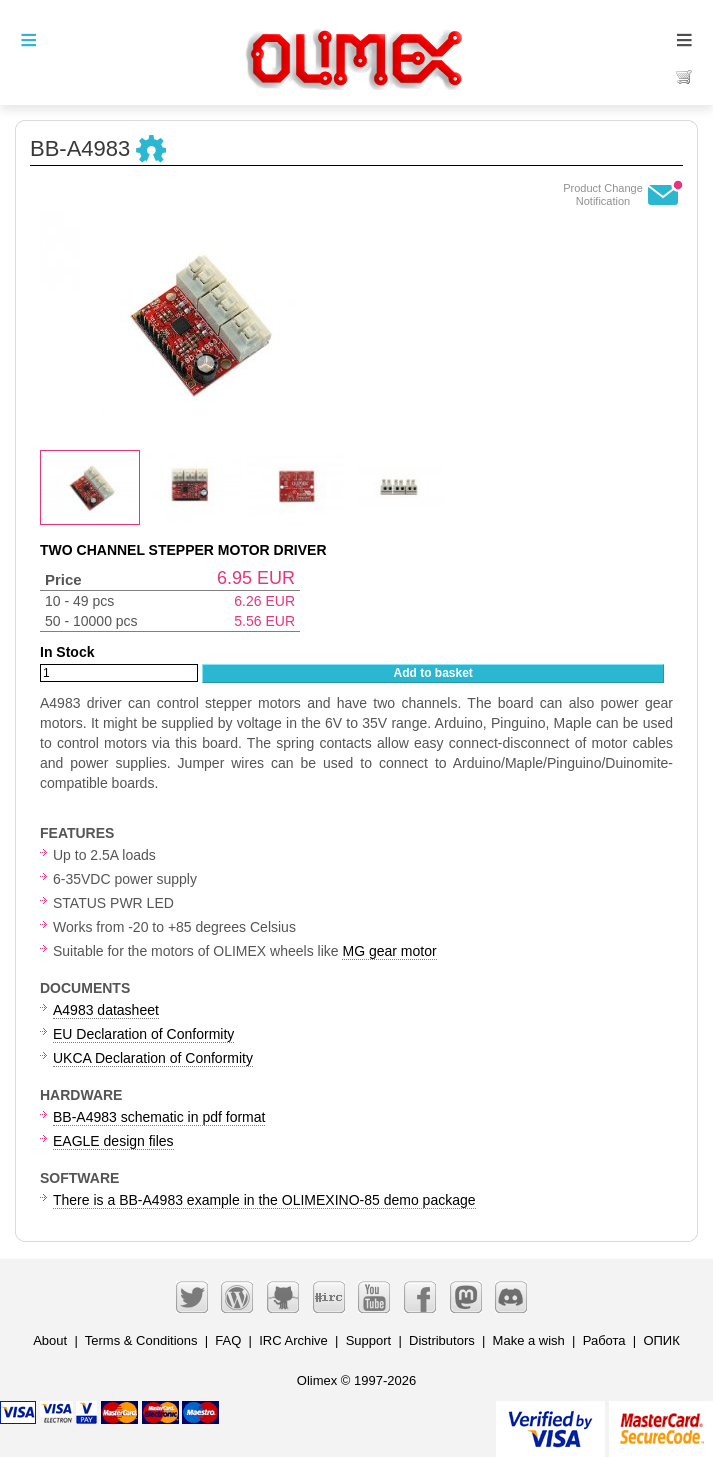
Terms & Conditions (141, 1340)
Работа (604, 1340)
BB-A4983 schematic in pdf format (159, 1117)
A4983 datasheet (106, 1010)
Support (369, 1340)
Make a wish (529, 1340)
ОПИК (661, 1340)
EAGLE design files (113, 1141)
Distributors (442, 1340)
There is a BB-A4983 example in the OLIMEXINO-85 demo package (264, 1200)
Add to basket (433, 673)
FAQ (228, 1340)
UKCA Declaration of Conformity (153, 1058)
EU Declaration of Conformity (143, 1034)
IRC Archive (293, 1340)
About (50, 1340)
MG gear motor (389, 951)
